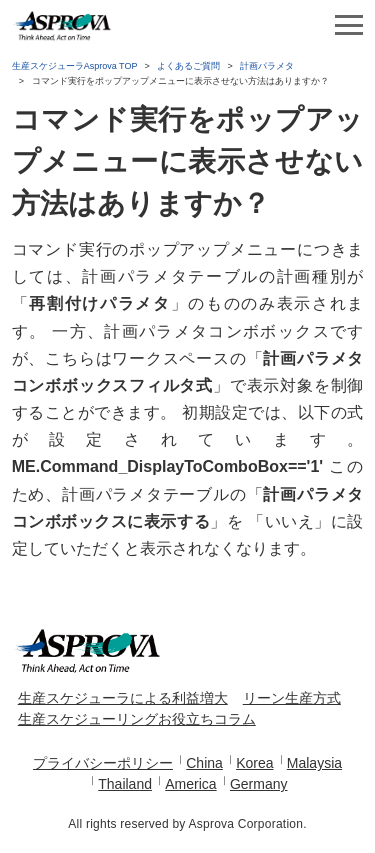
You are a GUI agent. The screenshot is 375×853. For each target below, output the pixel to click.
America (190, 784)
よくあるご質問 (188, 66)
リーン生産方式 (292, 698)
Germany (259, 784)
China (204, 763)
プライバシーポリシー (103, 763)
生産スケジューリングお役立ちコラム (137, 719)
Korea (254, 763)
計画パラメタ (267, 66)
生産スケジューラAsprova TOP (75, 66)
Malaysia (314, 763)
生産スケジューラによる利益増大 (123, 698)
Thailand (125, 784)
